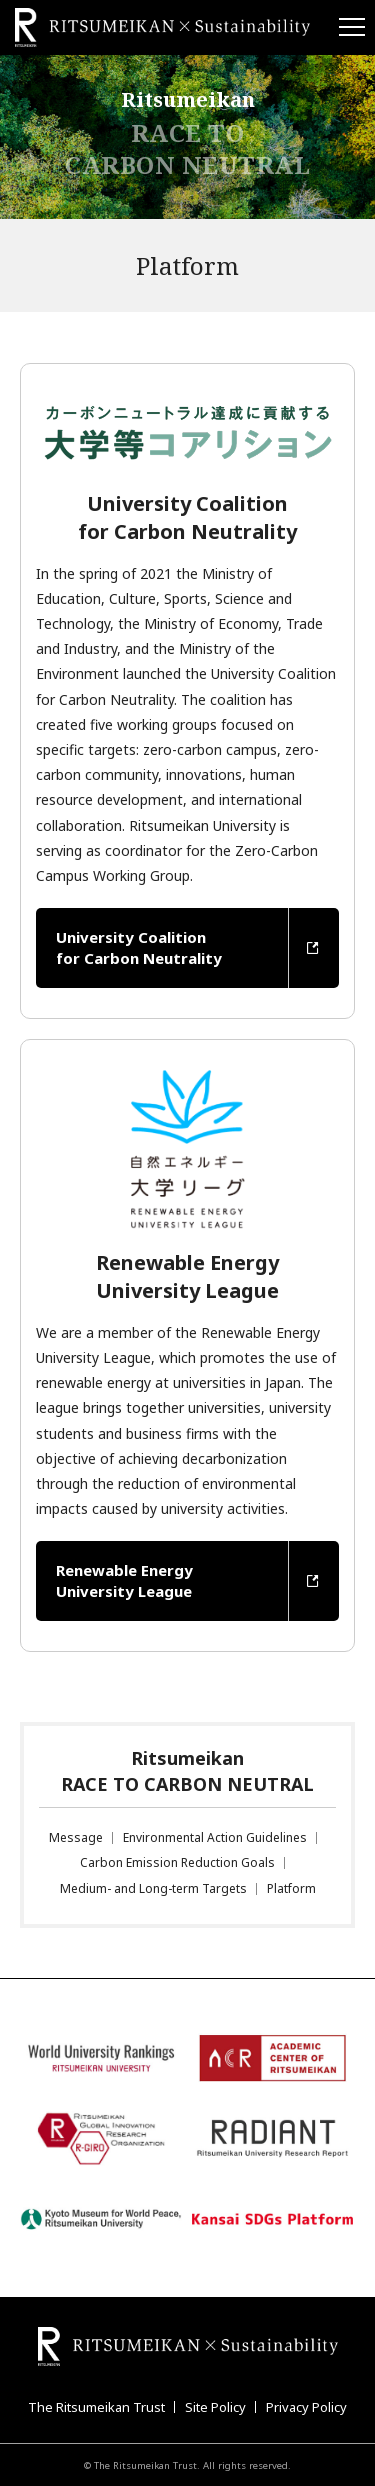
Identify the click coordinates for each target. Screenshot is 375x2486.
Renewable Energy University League (124, 1580)
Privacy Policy (306, 2407)
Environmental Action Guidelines (215, 1837)
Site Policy (215, 2407)
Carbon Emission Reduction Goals (177, 1862)
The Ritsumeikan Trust (96, 2407)
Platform (291, 1888)
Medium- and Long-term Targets (153, 1888)
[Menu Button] (350, 27)
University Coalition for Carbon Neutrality (139, 947)
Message (76, 1837)
